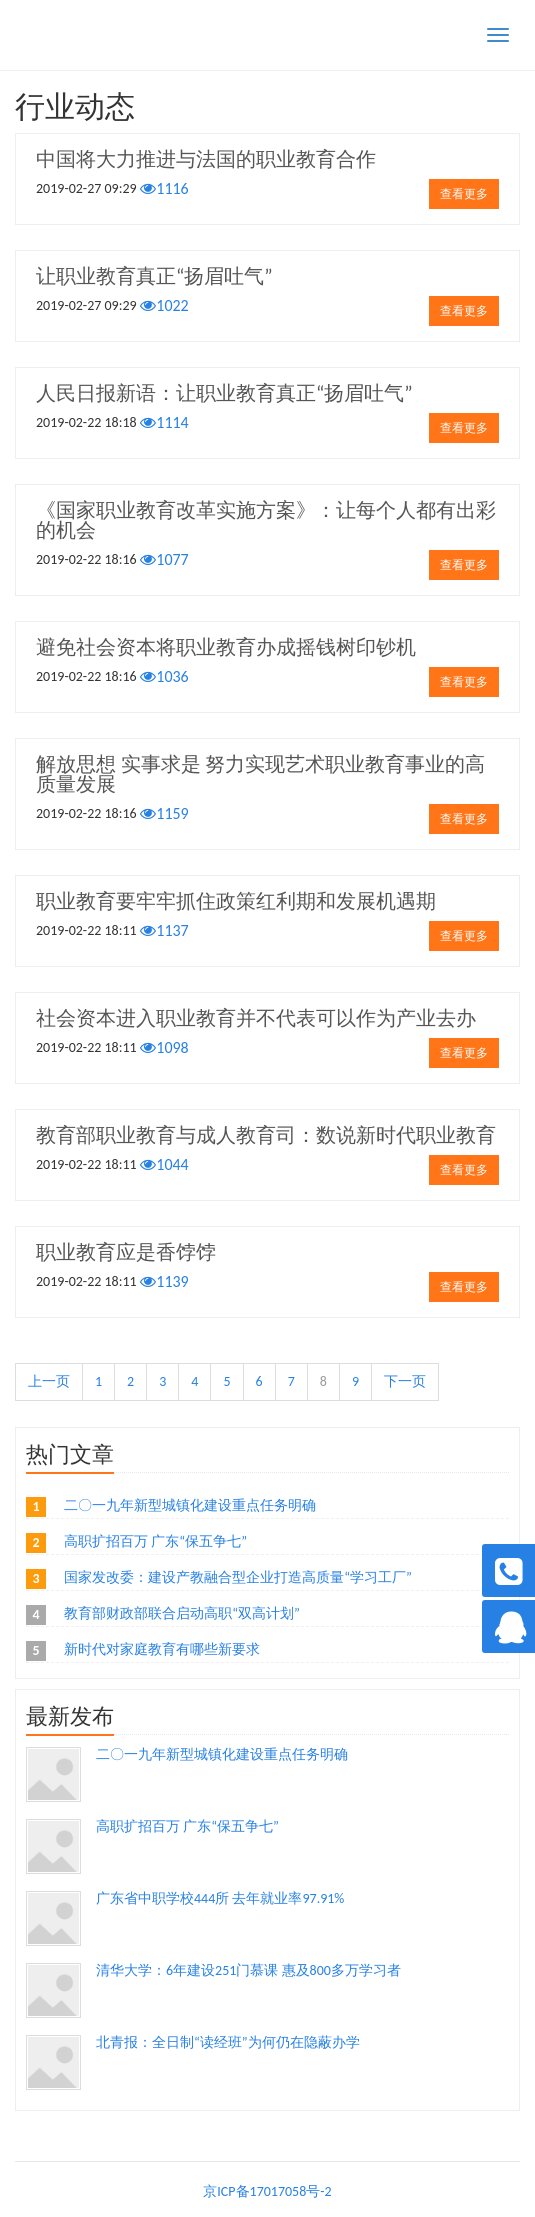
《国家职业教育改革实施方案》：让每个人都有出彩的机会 (266, 520)
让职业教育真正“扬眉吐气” (154, 276)
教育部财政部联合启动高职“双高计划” (182, 1613)
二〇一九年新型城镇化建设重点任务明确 (190, 1505)
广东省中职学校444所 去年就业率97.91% (220, 1898)
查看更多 (464, 194)
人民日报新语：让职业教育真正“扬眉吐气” (224, 393)
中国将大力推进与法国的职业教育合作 (206, 159)
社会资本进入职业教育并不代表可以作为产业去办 (256, 1018)
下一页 (405, 1381)
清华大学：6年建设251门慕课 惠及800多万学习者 (248, 1970)
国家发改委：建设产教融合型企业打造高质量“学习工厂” (238, 1577)
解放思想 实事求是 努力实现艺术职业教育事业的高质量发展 (260, 774)
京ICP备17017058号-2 (267, 2191)
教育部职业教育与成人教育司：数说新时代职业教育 (266, 1135)
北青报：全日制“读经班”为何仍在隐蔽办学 (228, 2042)
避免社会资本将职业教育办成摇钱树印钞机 (226, 647)
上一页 (49, 1381)
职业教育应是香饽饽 (126, 1252)
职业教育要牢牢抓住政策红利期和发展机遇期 (236, 901)
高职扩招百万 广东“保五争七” (155, 1541)
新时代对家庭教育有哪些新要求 (162, 1649)
